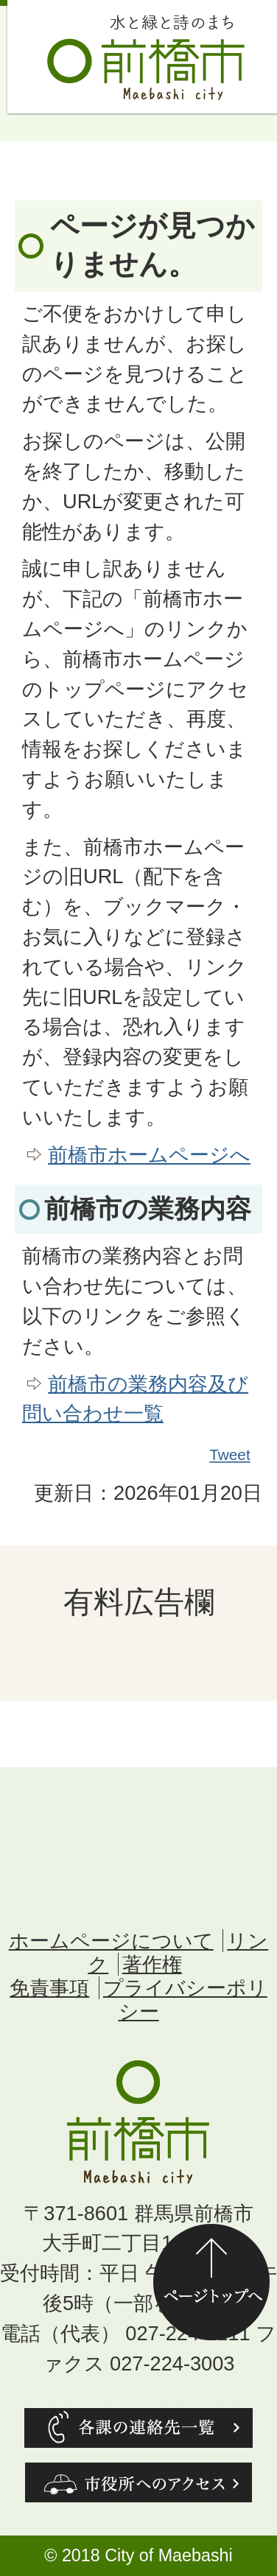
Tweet (230, 1455)
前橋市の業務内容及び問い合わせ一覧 (135, 1398)
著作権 (152, 1964)
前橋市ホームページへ (149, 1154)
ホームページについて (111, 1940)
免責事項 (49, 1987)
